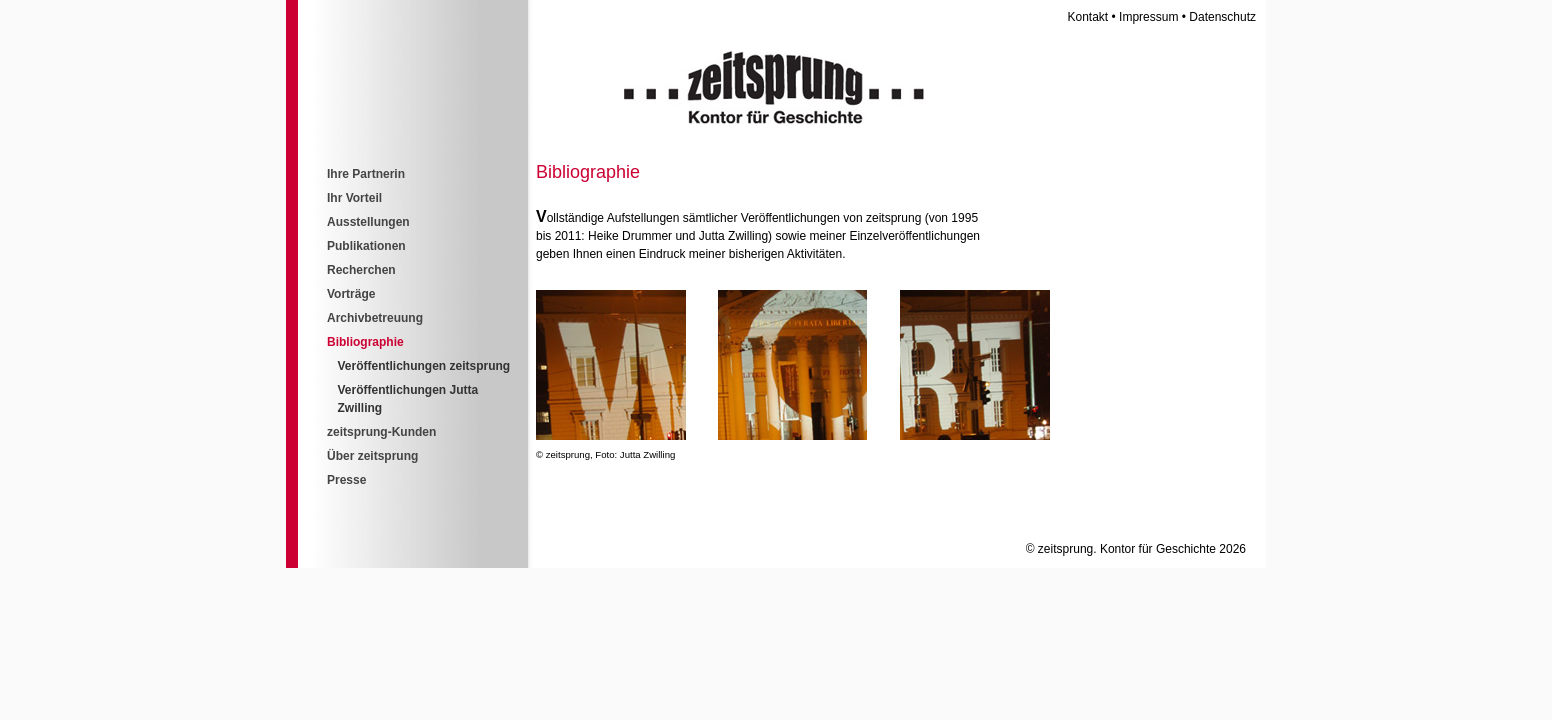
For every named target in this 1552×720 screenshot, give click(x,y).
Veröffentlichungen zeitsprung (424, 366)
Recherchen (361, 270)
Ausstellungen (368, 222)
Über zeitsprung (372, 456)
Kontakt (1088, 17)
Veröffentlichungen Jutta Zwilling (408, 399)
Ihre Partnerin (366, 174)
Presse (346, 480)
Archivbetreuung (375, 318)
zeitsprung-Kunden (381, 432)
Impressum (1148, 17)
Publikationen (366, 246)
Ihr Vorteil (354, 198)
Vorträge (351, 294)
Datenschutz (1222, 17)
